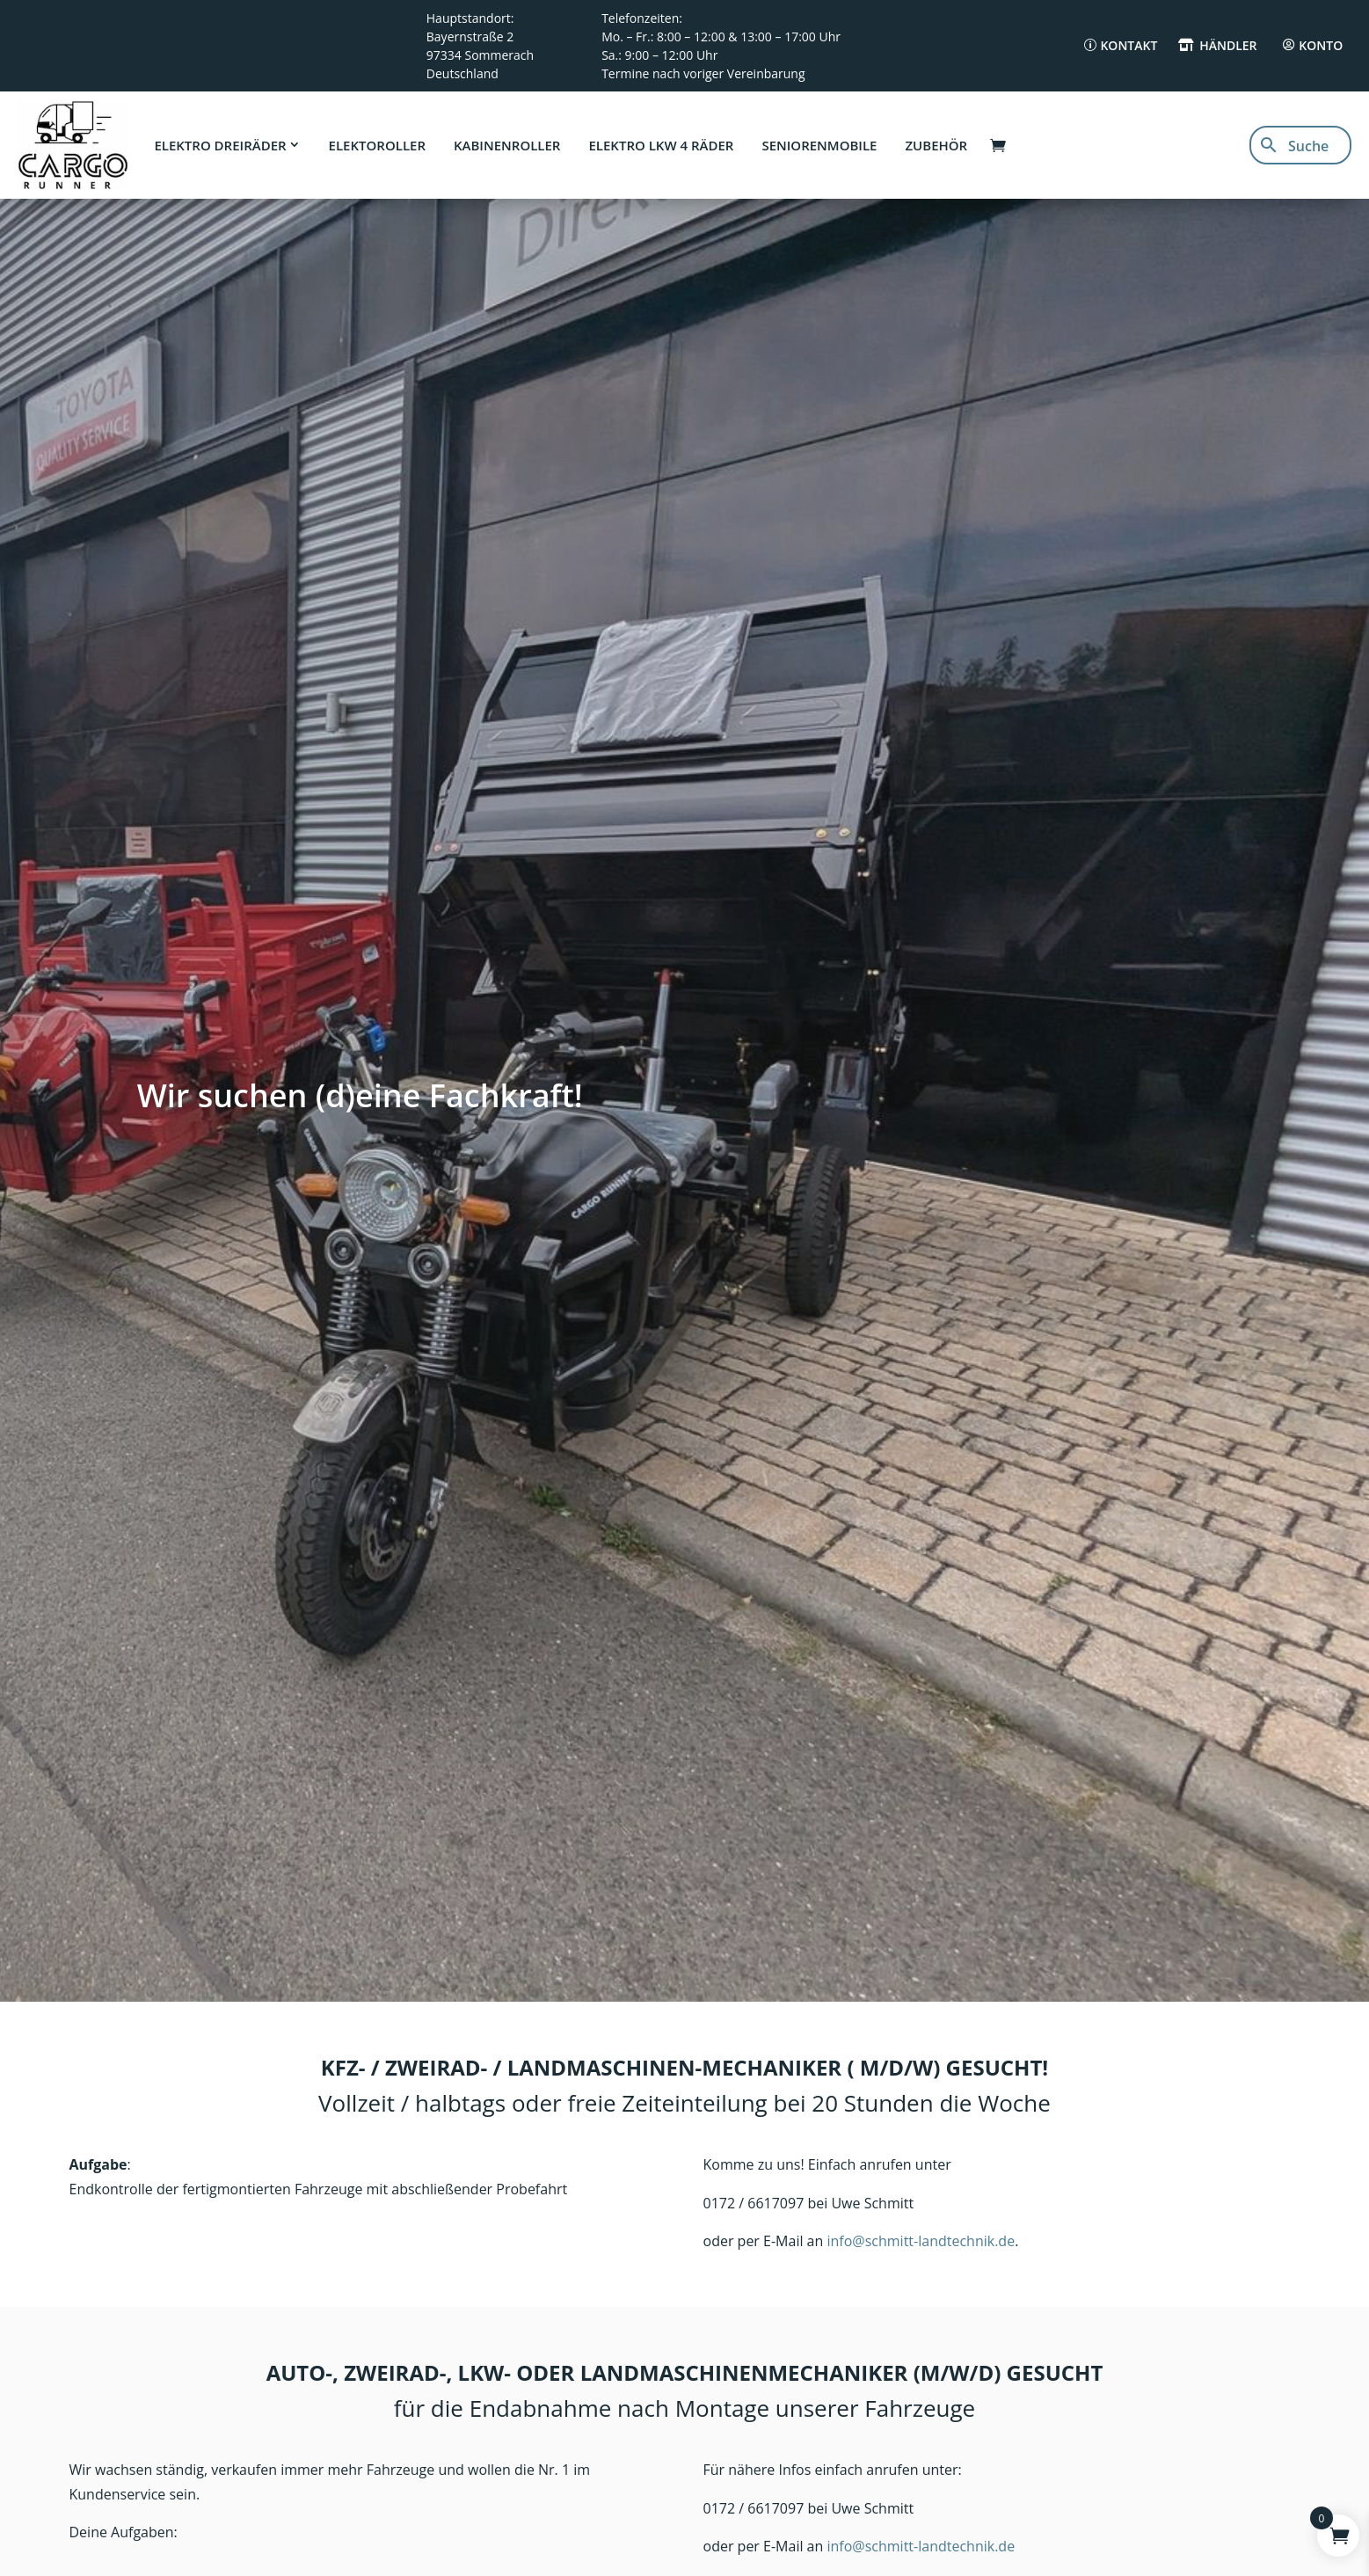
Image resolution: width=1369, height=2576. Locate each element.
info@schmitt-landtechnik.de (920, 2241)
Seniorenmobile (819, 145)
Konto (1321, 45)
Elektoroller (377, 145)
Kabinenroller (507, 145)
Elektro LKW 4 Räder (660, 145)
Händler (1227, 45)
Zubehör (936, 145)
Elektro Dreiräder (220, 145)
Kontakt (1128, 45)
